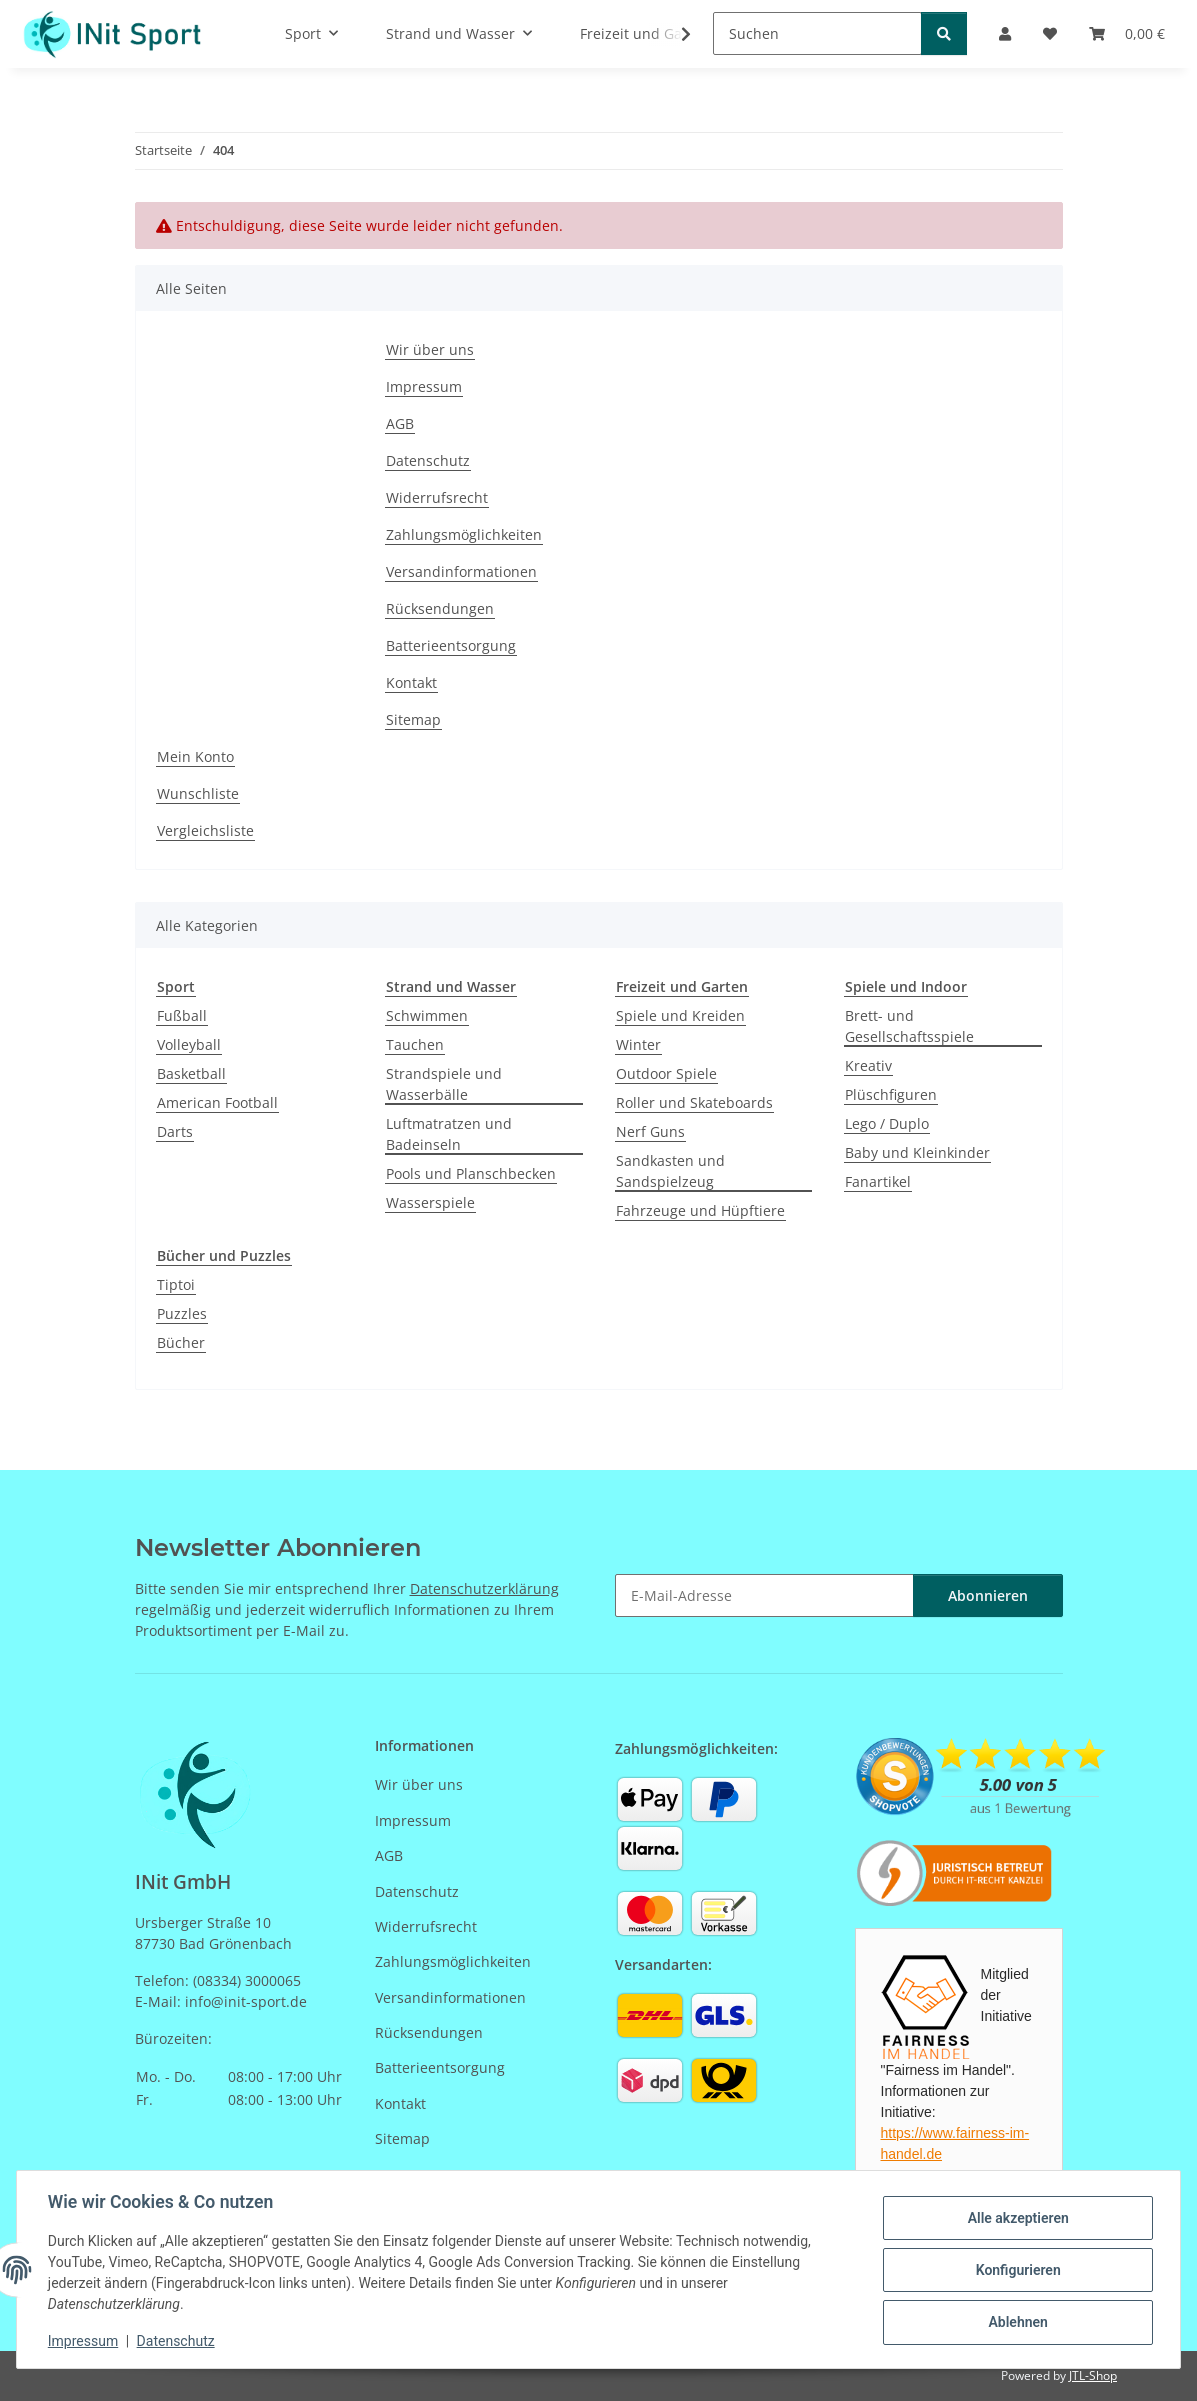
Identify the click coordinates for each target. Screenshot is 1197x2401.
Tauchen (415, 1044)
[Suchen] (817, 33)
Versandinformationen (461, 571)
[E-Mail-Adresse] (764, 1595)
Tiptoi (176, 1284)
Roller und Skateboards (694, 1102)
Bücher (181, 1342)
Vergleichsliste (205, 830)
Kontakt (411, 682)
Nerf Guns (650, 1131)
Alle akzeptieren (1016, 2218)
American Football (217, 1102)
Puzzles (182, 1313)
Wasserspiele (430, 1202)
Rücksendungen (440, 608)
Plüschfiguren (891, 1094)
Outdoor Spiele (666, 1073)
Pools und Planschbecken (471, 1173)
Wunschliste (198, 793)
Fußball (182, 1015)
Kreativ (868, 1065)
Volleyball (189, 1044)
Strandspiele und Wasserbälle (444, 1084)
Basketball (191, 1073)
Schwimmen (427, 1015)
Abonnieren (988, 1595)
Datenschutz (177, 2341)
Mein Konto (195, 756)
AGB (400, 423)
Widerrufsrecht (437, 497)
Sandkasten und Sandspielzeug (670, 1171)
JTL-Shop (1093, 2375)
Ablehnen (1016, 2322)
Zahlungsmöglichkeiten (464, 534)
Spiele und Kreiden (680, 1015)
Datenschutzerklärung (484, 1588)
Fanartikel (878, 1181)
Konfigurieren (1016, 2270)
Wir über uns (430, 349)
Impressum (84, 2341)
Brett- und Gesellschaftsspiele (909, 1026)
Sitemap (413, 719)
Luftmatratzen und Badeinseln (449, 1134)
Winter (638, 1044)
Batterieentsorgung (451, 645)
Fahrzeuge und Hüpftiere (700, 1210)
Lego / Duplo (887, 1123)
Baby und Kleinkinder (917, 1152)
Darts (175, 1131)
